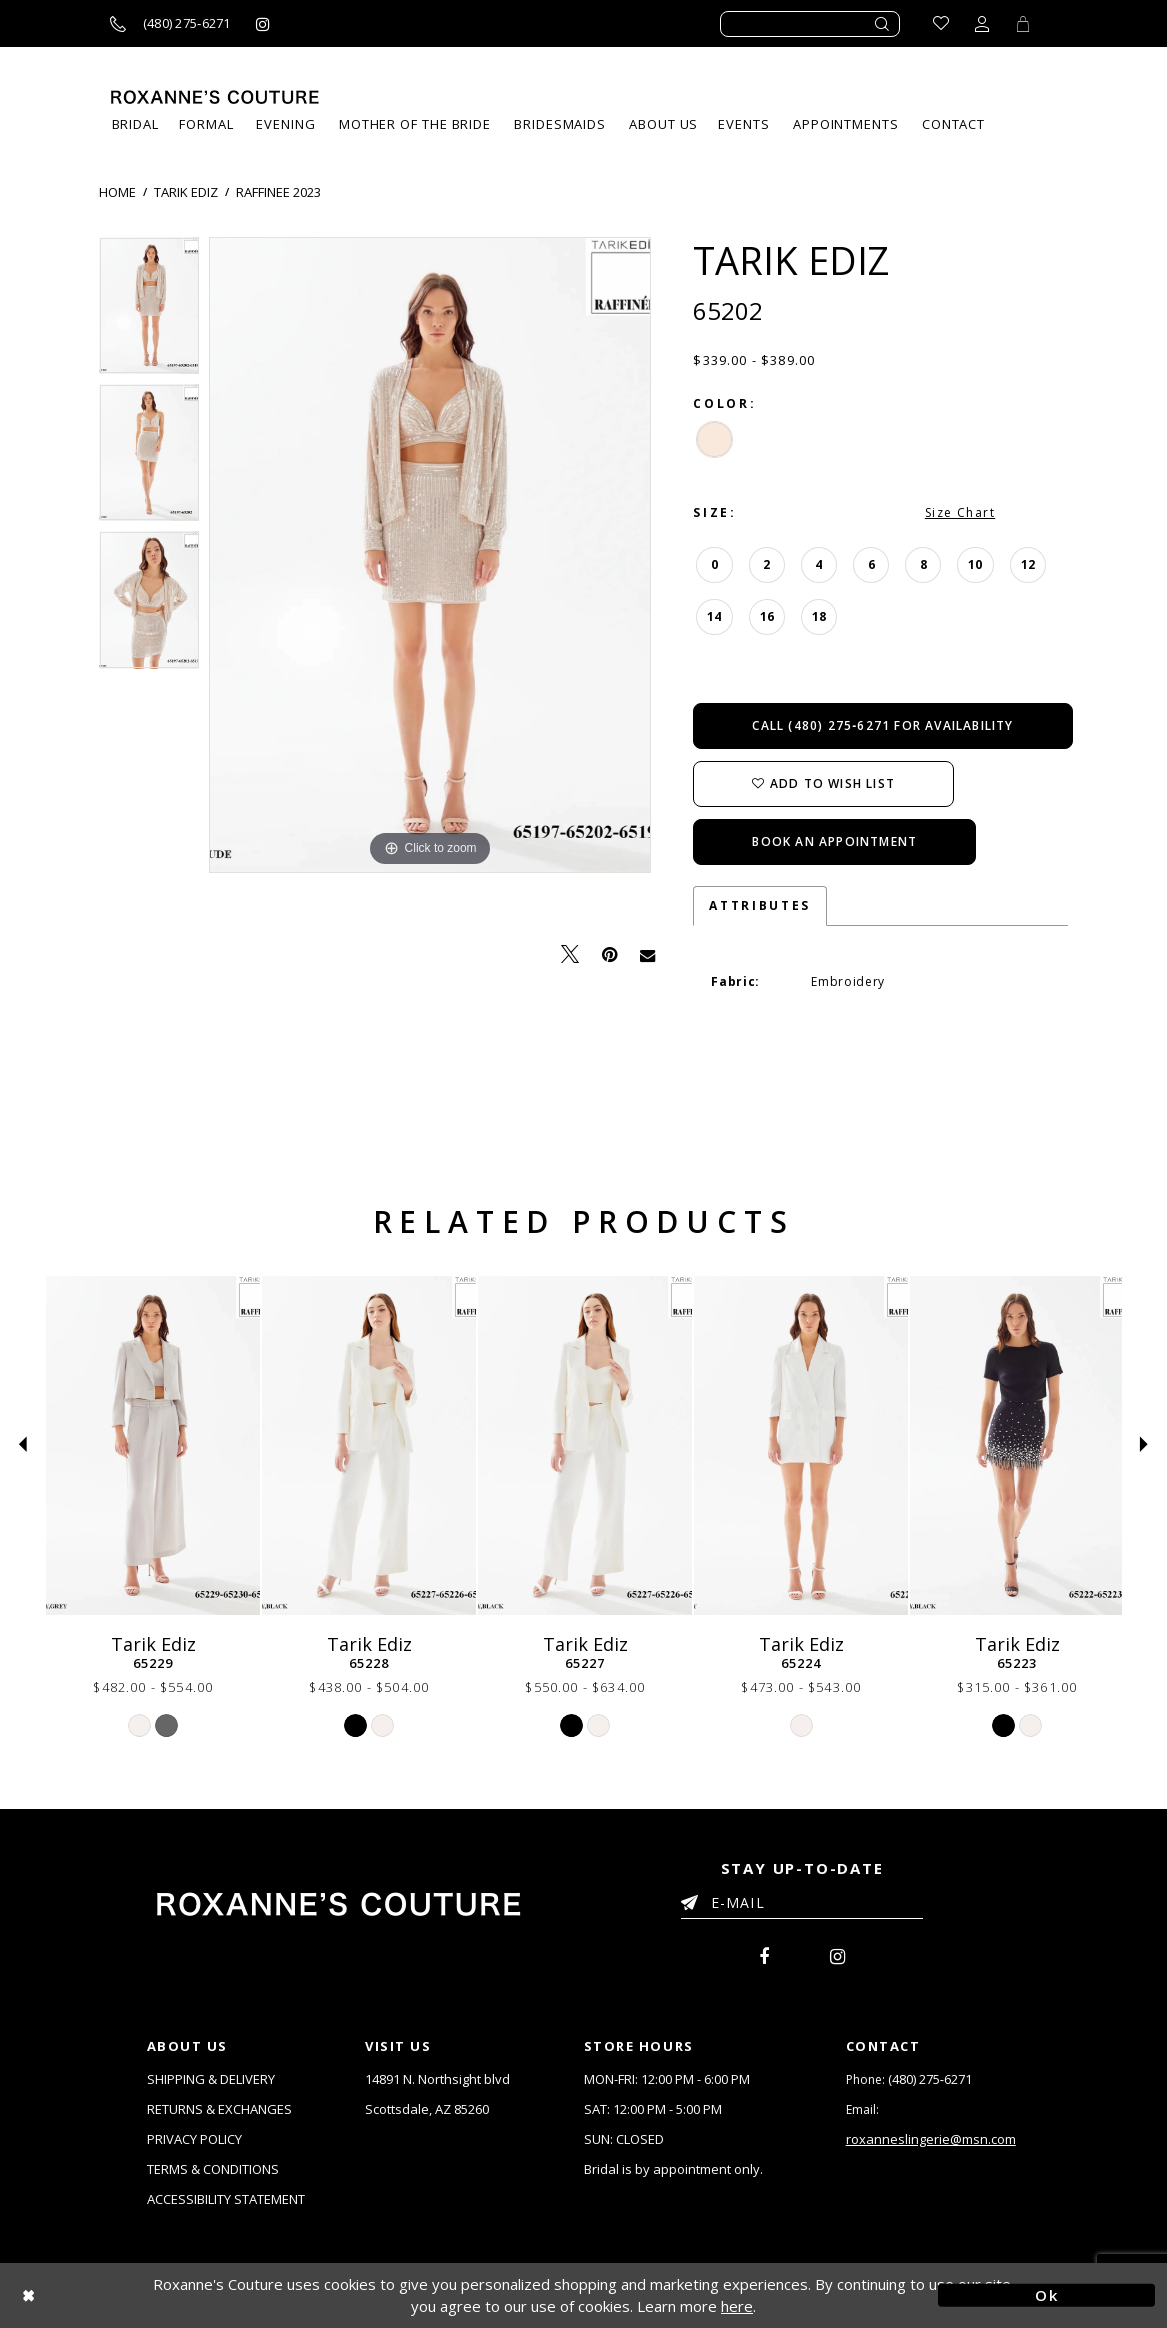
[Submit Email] (693, 1899)
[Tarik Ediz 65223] (1017, 1445)
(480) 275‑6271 (930, 2079)
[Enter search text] (810, 24)
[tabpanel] (149, 310)
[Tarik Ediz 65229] (153, 1445)
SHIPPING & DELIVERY (211, 2079)
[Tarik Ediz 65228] (369, 1445)
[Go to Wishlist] (941, 23)
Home (117, 192)
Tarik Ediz (186, 192)
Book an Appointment (834, 841)
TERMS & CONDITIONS (213, 2169)
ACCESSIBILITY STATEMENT (226, 2199)
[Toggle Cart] (1023, 23)
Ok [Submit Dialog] (1046, 2295)
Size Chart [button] (960, 512)
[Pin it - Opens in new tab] (609, 954)
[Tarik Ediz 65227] (585, 1445)
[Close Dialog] (120, 2295)
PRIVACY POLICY (194, 2139)
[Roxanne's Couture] (215, 97)
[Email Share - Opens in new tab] (647, 954)
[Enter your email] (802, 1906)
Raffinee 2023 (278, 192)
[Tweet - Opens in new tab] (570, 954)
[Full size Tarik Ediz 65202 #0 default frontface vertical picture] (430, 555)
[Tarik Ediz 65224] (801, 1445)
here (737, 2306)
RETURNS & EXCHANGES (219, 2109)
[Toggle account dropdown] (982, 23)
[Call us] (170, 23)
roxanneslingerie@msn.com (931, 2139)
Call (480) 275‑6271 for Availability (882, 725)
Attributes (759, 905)
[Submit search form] (883, 24)
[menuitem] (743, 124)
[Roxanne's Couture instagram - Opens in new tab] (263, 23)
